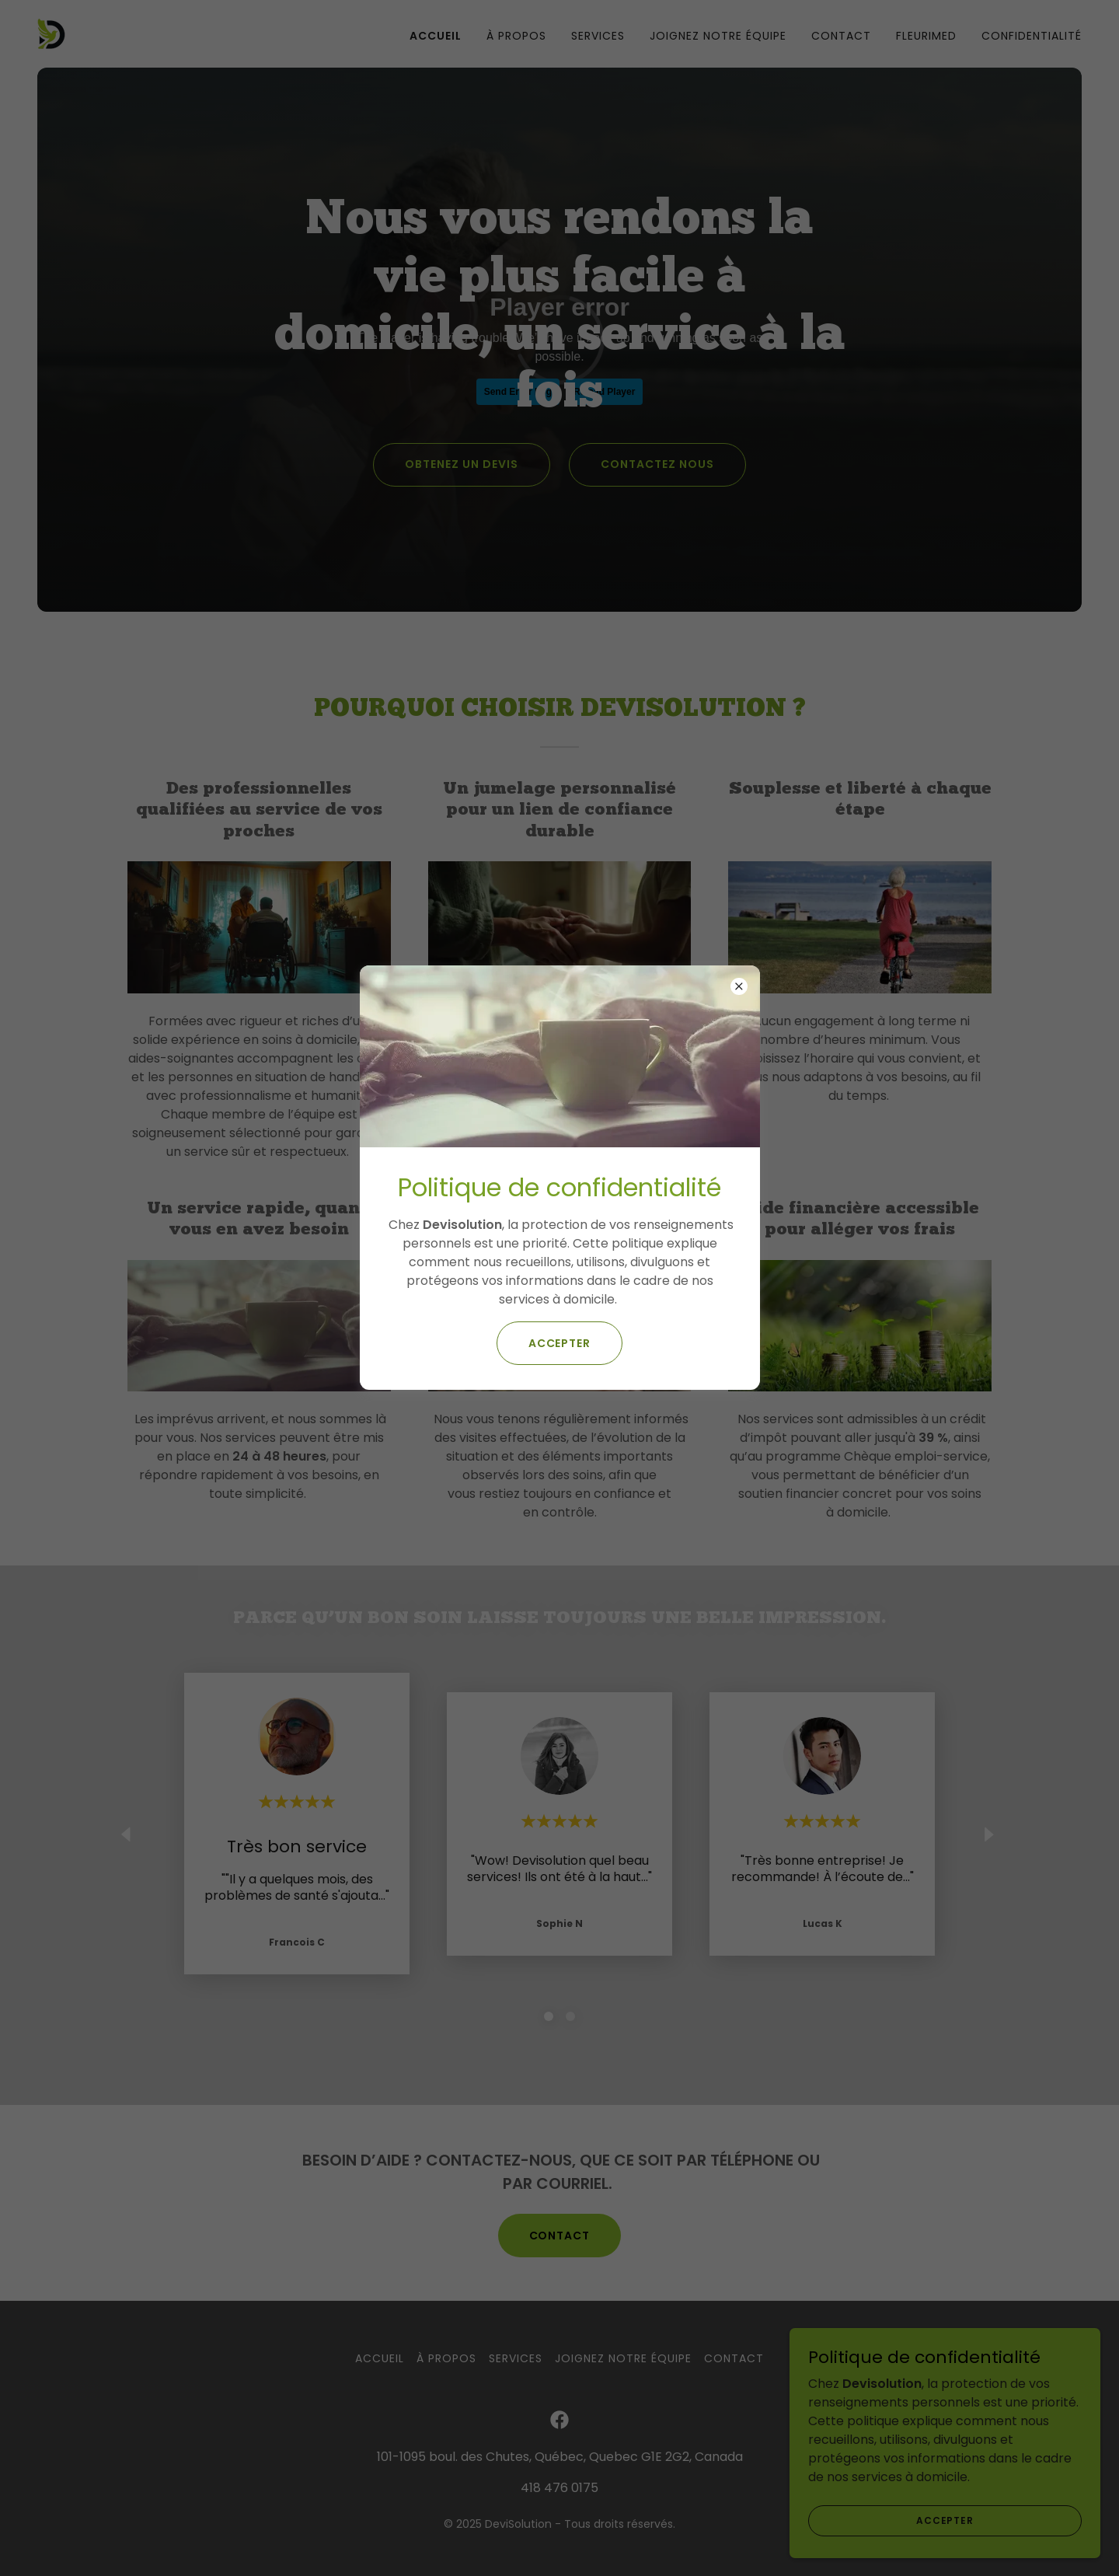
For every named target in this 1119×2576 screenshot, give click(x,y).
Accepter (559, 1343)
